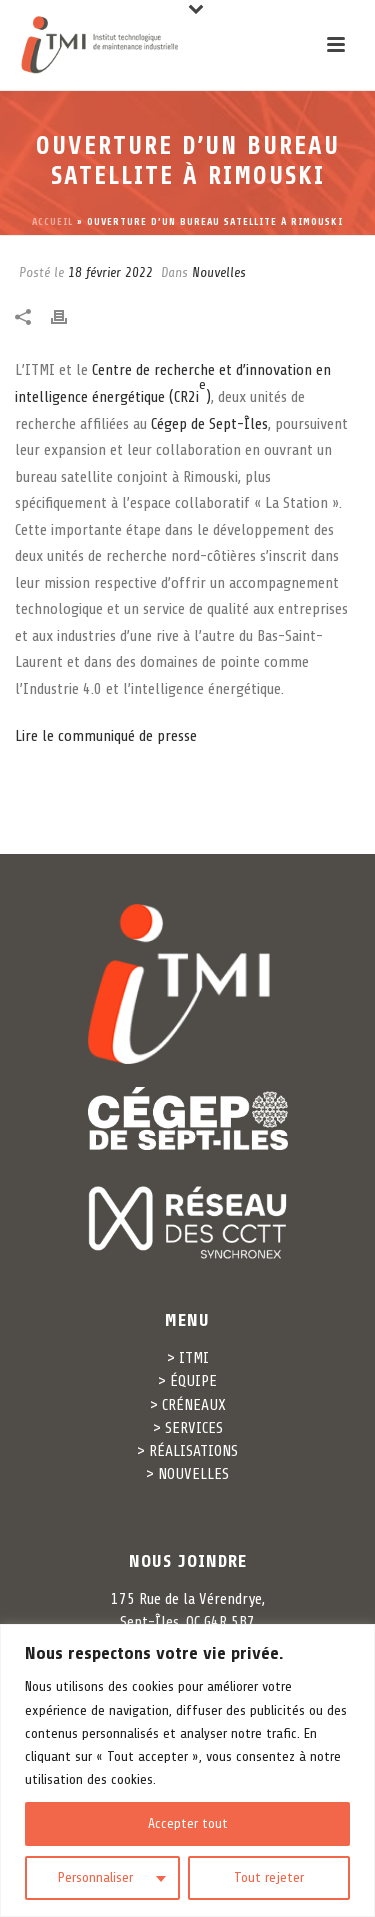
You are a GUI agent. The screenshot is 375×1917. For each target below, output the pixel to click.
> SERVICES (188, 1428)
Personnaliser (95, 1877)
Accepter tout (188, 1823)
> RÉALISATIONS (187, 1451)
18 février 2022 (110, 272)
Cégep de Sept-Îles (209, 424)
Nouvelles (219, 272)
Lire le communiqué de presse (106, 736)
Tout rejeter (269, 1877)
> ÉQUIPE (187, 1381)
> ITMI (188, 1358)
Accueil (52, 221)
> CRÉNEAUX (188, 1405)
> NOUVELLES (187, 1474)
